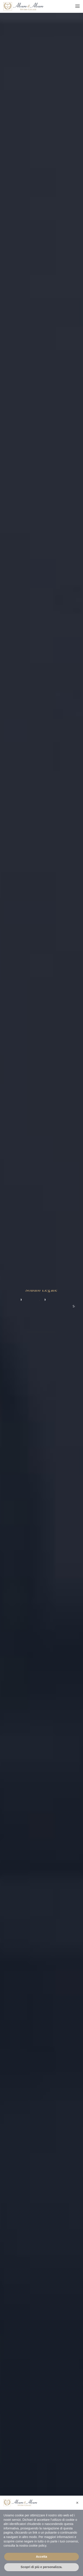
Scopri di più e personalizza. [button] (41, 2567)
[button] (77, 2502)
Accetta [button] (41, 2556)
